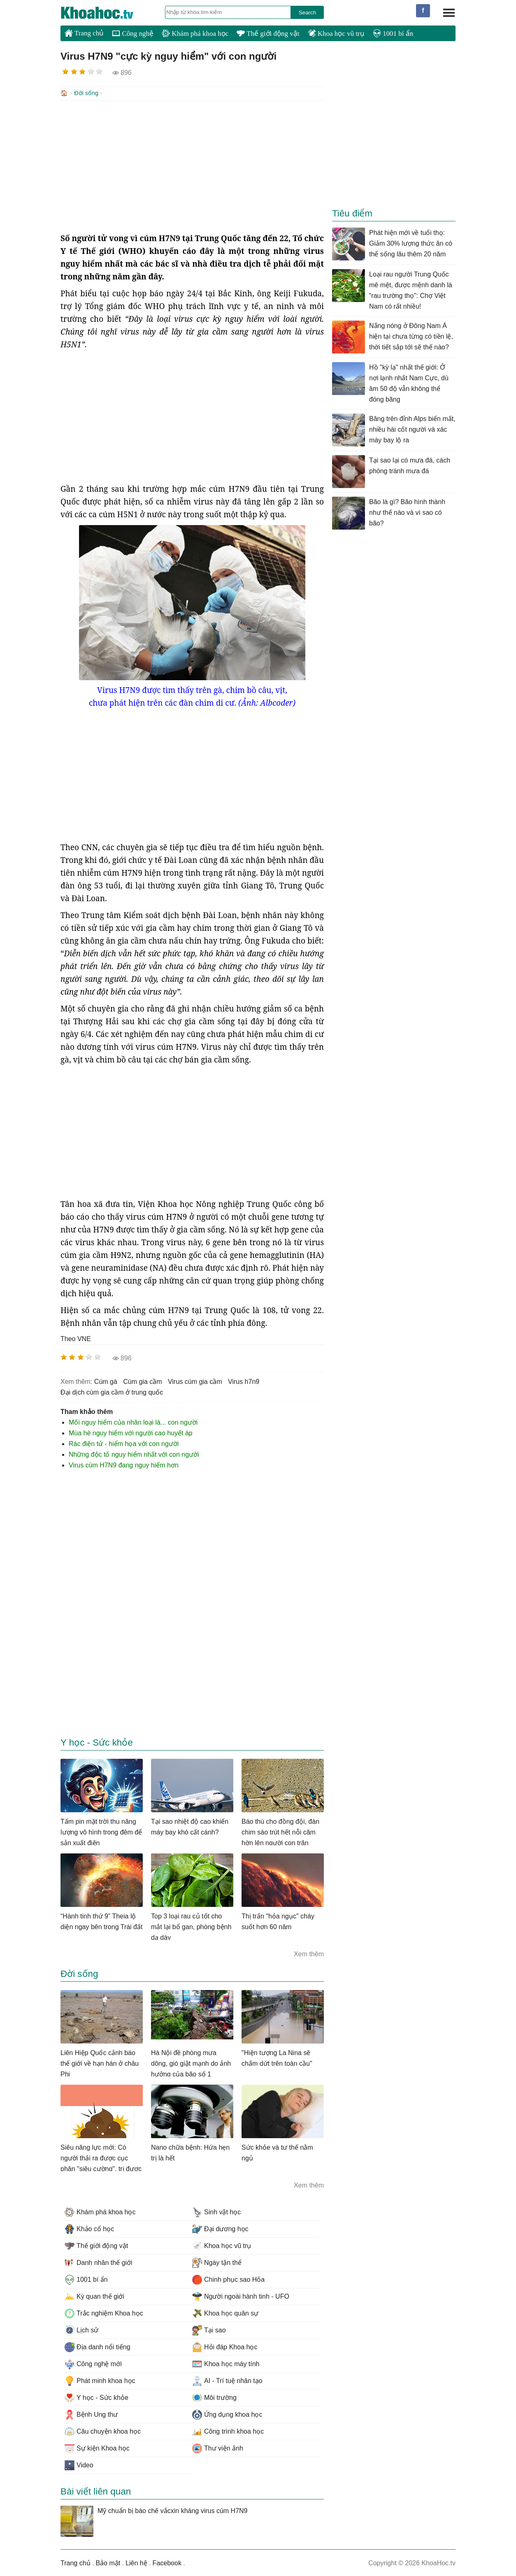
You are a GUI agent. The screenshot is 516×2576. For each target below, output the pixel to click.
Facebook (167, 2562)
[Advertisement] (192, 165)
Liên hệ (136, 2562)
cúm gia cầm (142, 1380)
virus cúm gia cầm (195, 1380)
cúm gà (105, 1380)
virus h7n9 (243, 1380)
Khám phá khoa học (195, 33)
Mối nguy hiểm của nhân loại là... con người (133, 1421)
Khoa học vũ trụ (336, 33)
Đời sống (86, 93)
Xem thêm (309, 1953)
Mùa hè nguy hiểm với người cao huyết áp (131, 1432)
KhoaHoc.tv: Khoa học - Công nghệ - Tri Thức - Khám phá (105, 12)
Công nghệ (132, 33)
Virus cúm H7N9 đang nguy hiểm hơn (124, 1464)
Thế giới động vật (268, 33)
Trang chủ (84, 33)
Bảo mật (107, 2562)
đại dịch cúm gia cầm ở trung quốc (111, 1391)
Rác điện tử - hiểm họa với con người (124, 1442)
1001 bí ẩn (393, 33)
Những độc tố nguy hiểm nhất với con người (134, 1453)
